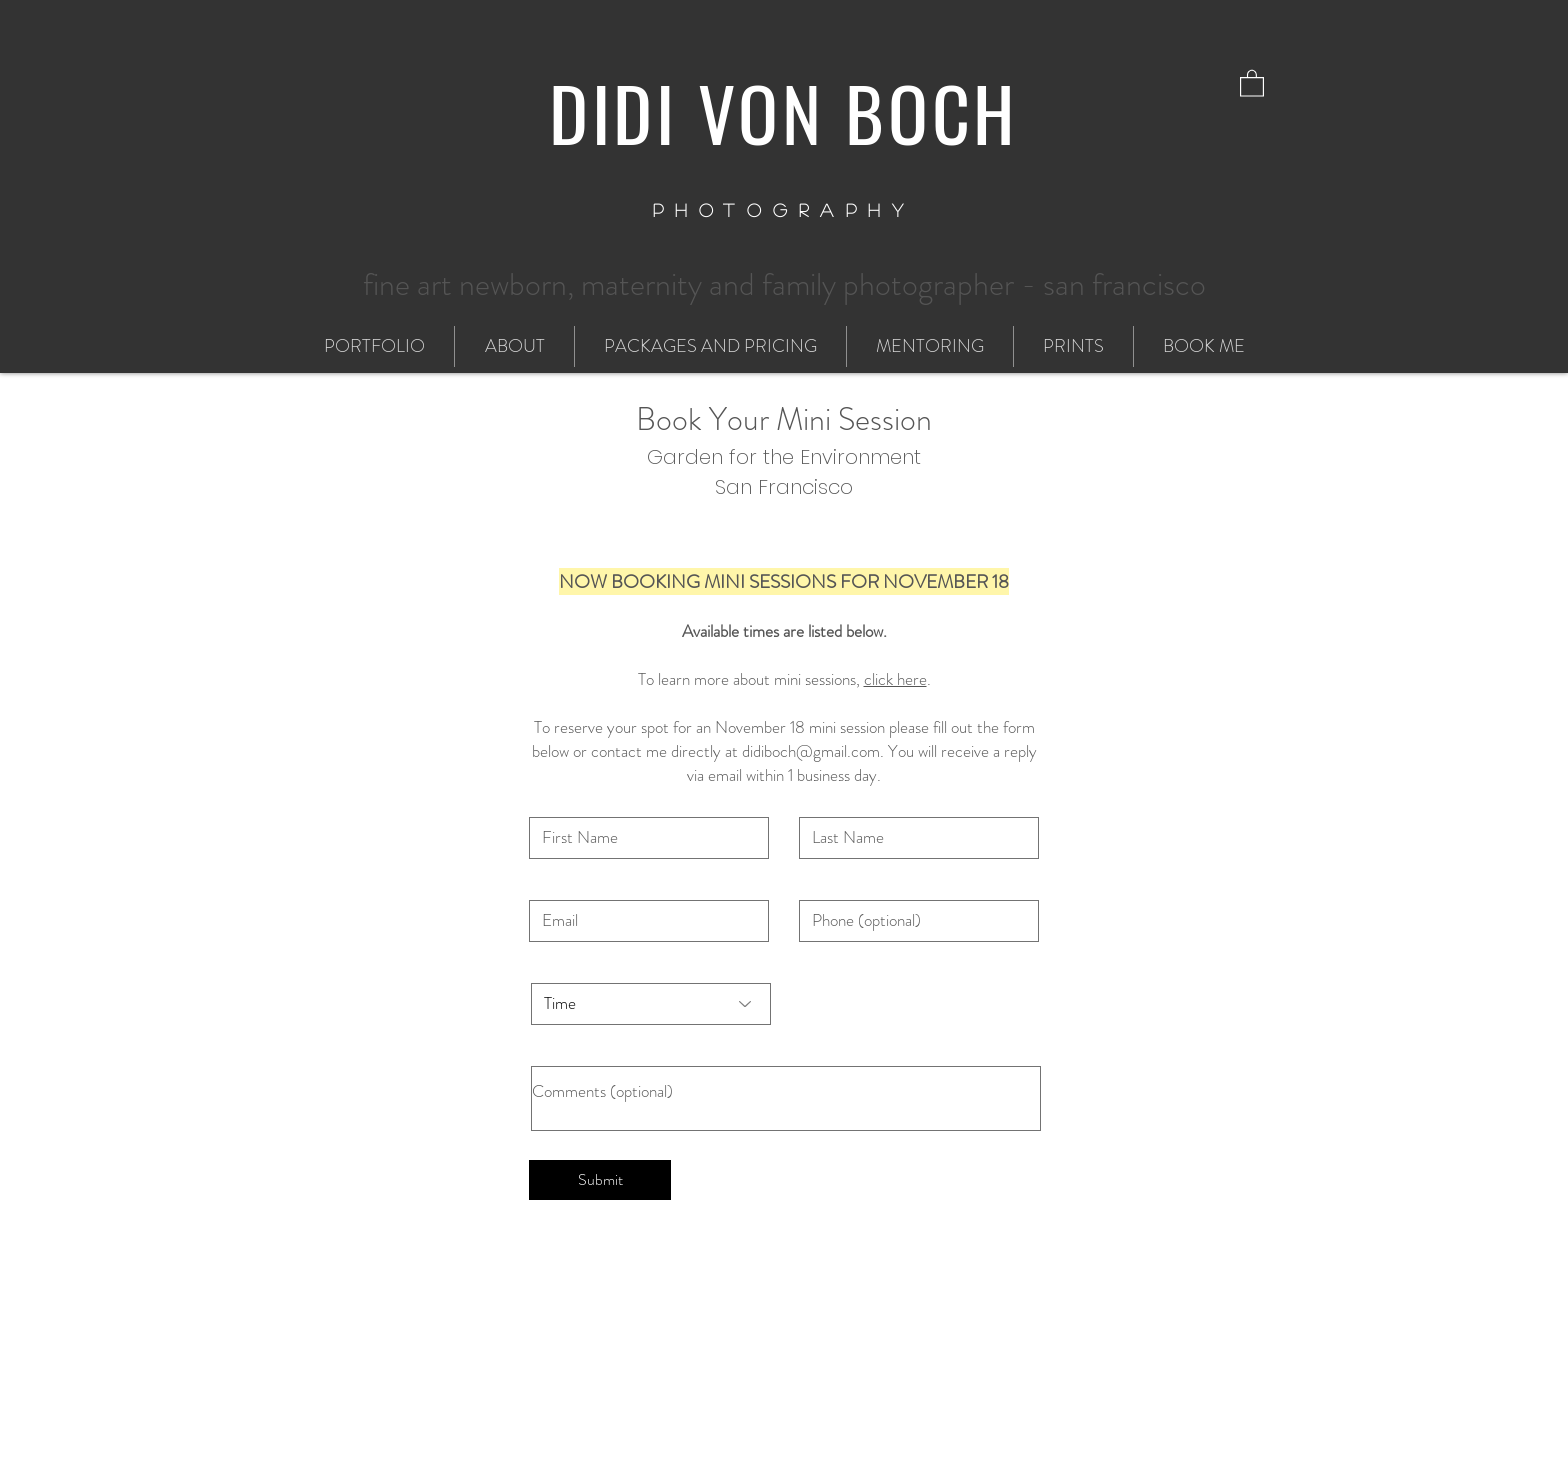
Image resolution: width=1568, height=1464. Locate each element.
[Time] (651, 1004)
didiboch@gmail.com (811, 751)
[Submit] (600, 1180)
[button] (1252, 82)
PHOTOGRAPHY (784, 210)
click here (895, 679)
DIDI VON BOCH (784, 111)
